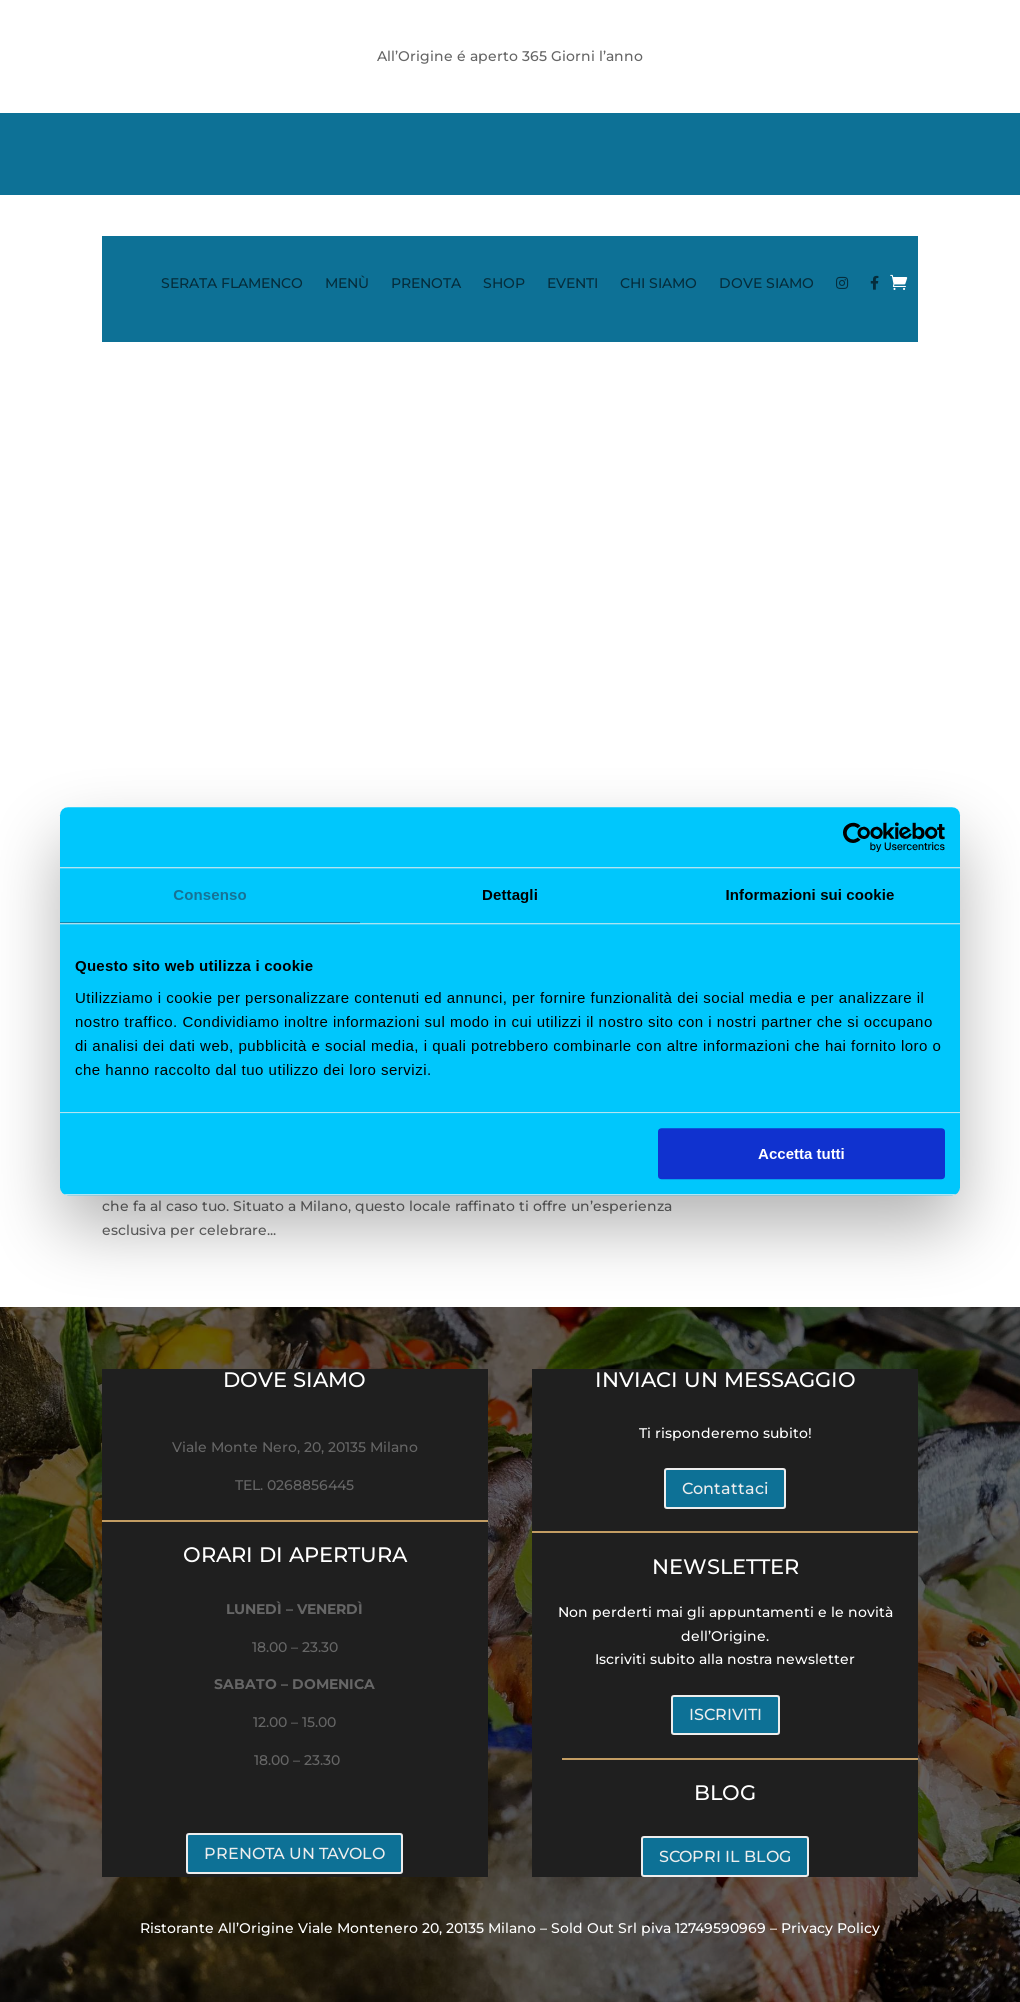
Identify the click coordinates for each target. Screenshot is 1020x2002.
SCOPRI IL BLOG (725, 1856)
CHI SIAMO (658, 283)
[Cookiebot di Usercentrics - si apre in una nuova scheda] (857, 837)
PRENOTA (426, 283)
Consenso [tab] (209, 894)
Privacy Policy (830, 1928)
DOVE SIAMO (766, 283)
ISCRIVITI (725, 1714)
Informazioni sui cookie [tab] (810, 894)
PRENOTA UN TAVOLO (294, 1853)
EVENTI (572, 283)
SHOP (504, 283)
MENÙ (347, 283)
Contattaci (725, 1488)
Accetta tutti (801, 1153)
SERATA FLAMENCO (232, 283)
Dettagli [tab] (510, 894)
